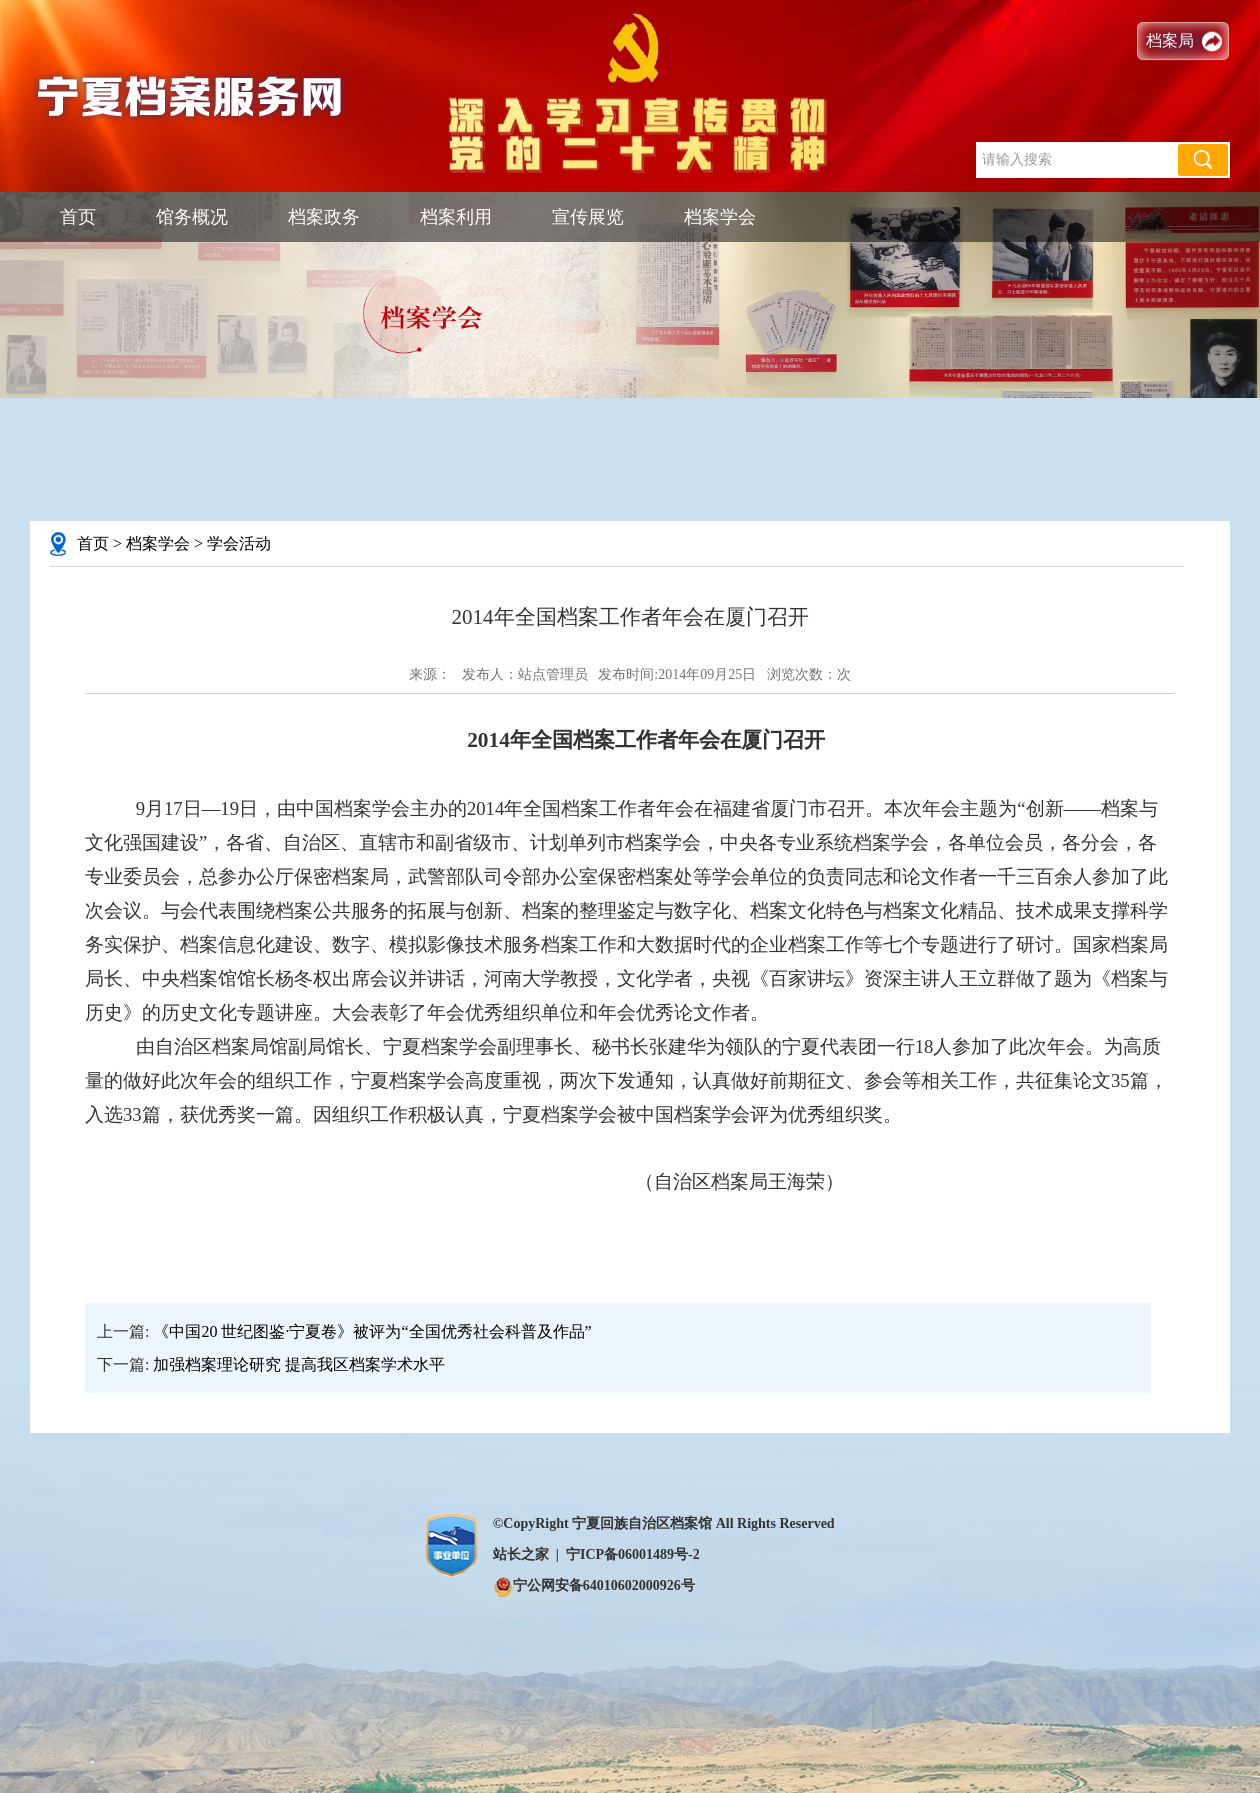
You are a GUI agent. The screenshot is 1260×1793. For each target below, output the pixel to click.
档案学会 (720, 217)
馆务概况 (192, 217)
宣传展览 (588, 217)
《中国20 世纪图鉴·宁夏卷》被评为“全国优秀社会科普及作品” (372, 1331)
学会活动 (239, 543)
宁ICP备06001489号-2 (633, 1554)
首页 (78, 217)
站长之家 (521, 1554)
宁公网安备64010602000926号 (594, 1585)
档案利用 (456, 217)
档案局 (1170, 40)
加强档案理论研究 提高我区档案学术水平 (299, 1364)
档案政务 (324, 217)
